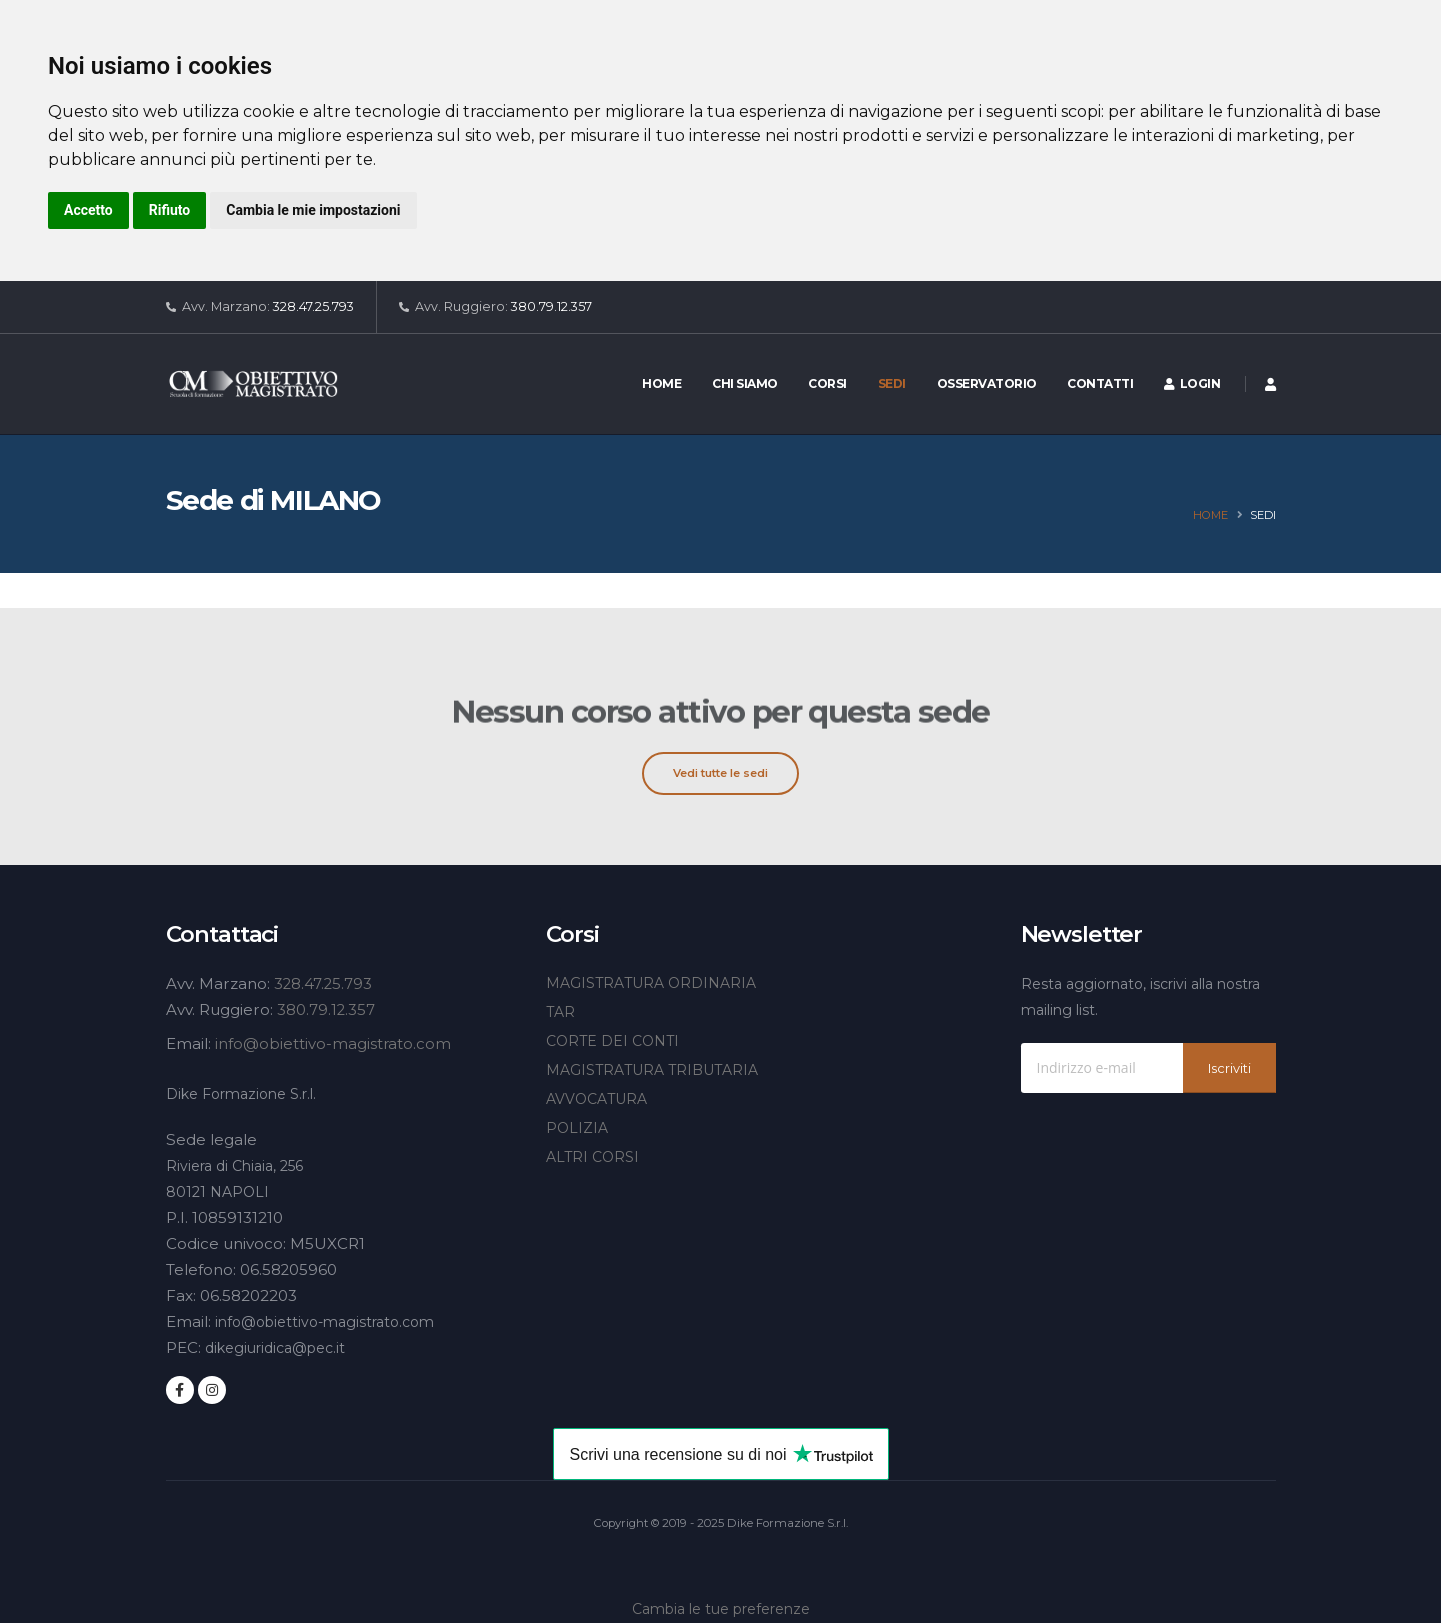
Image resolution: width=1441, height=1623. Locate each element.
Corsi (827, 383)
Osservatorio (987, 383)
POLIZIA (577, 1128)
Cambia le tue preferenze (721, 1609)
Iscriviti (1229, 1068)
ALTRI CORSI (592, 1157)
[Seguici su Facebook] (180, 1390)
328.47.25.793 (313, 306)
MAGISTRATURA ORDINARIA (651, 983)
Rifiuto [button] (170, 210)
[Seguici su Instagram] (212, 1390)
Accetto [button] (88, 210)
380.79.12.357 (551, 306)
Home (661, 383)
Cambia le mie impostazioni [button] (313, 210)
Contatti (1100, 383)
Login (1192, 383)
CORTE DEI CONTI (612, 1041)
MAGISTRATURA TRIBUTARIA (652, 1070)
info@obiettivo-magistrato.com (333, 1043)
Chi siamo (745, 383)
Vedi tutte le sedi (720, 773)
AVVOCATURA (596, 1099)
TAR (560, 1012)
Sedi (892, 383)
